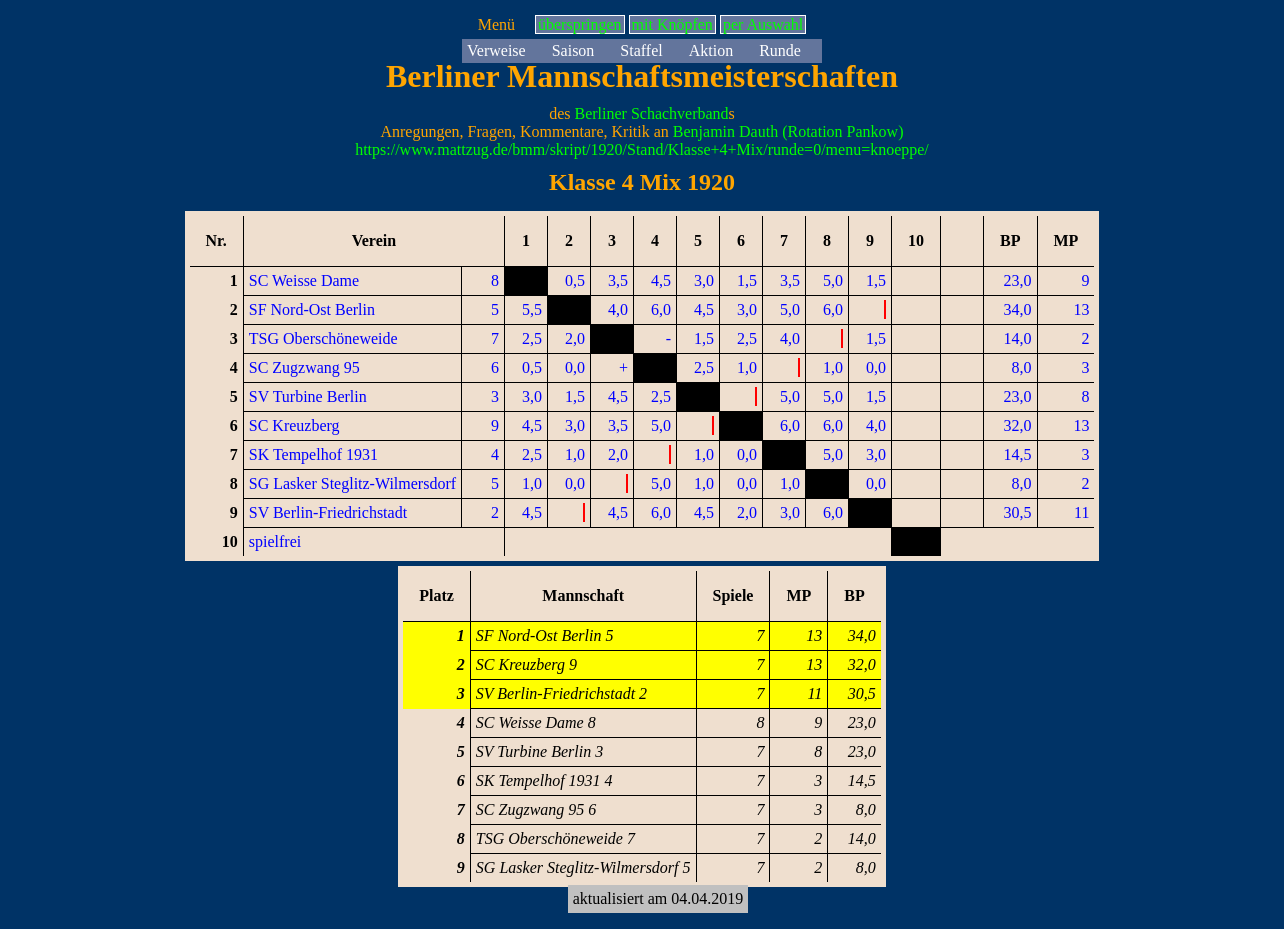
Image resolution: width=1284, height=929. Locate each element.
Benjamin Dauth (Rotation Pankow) (788, 131)
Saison (573, 50)
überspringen (580, 24)
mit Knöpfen (672, 24)
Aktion (711, 50)
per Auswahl (763, 24)
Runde (780, 50)
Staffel (641, 50)
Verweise (496, 50)
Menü (496, 24)
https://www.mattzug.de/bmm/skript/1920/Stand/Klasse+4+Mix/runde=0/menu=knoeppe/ (642, 149)
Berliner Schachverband (651, 113)
